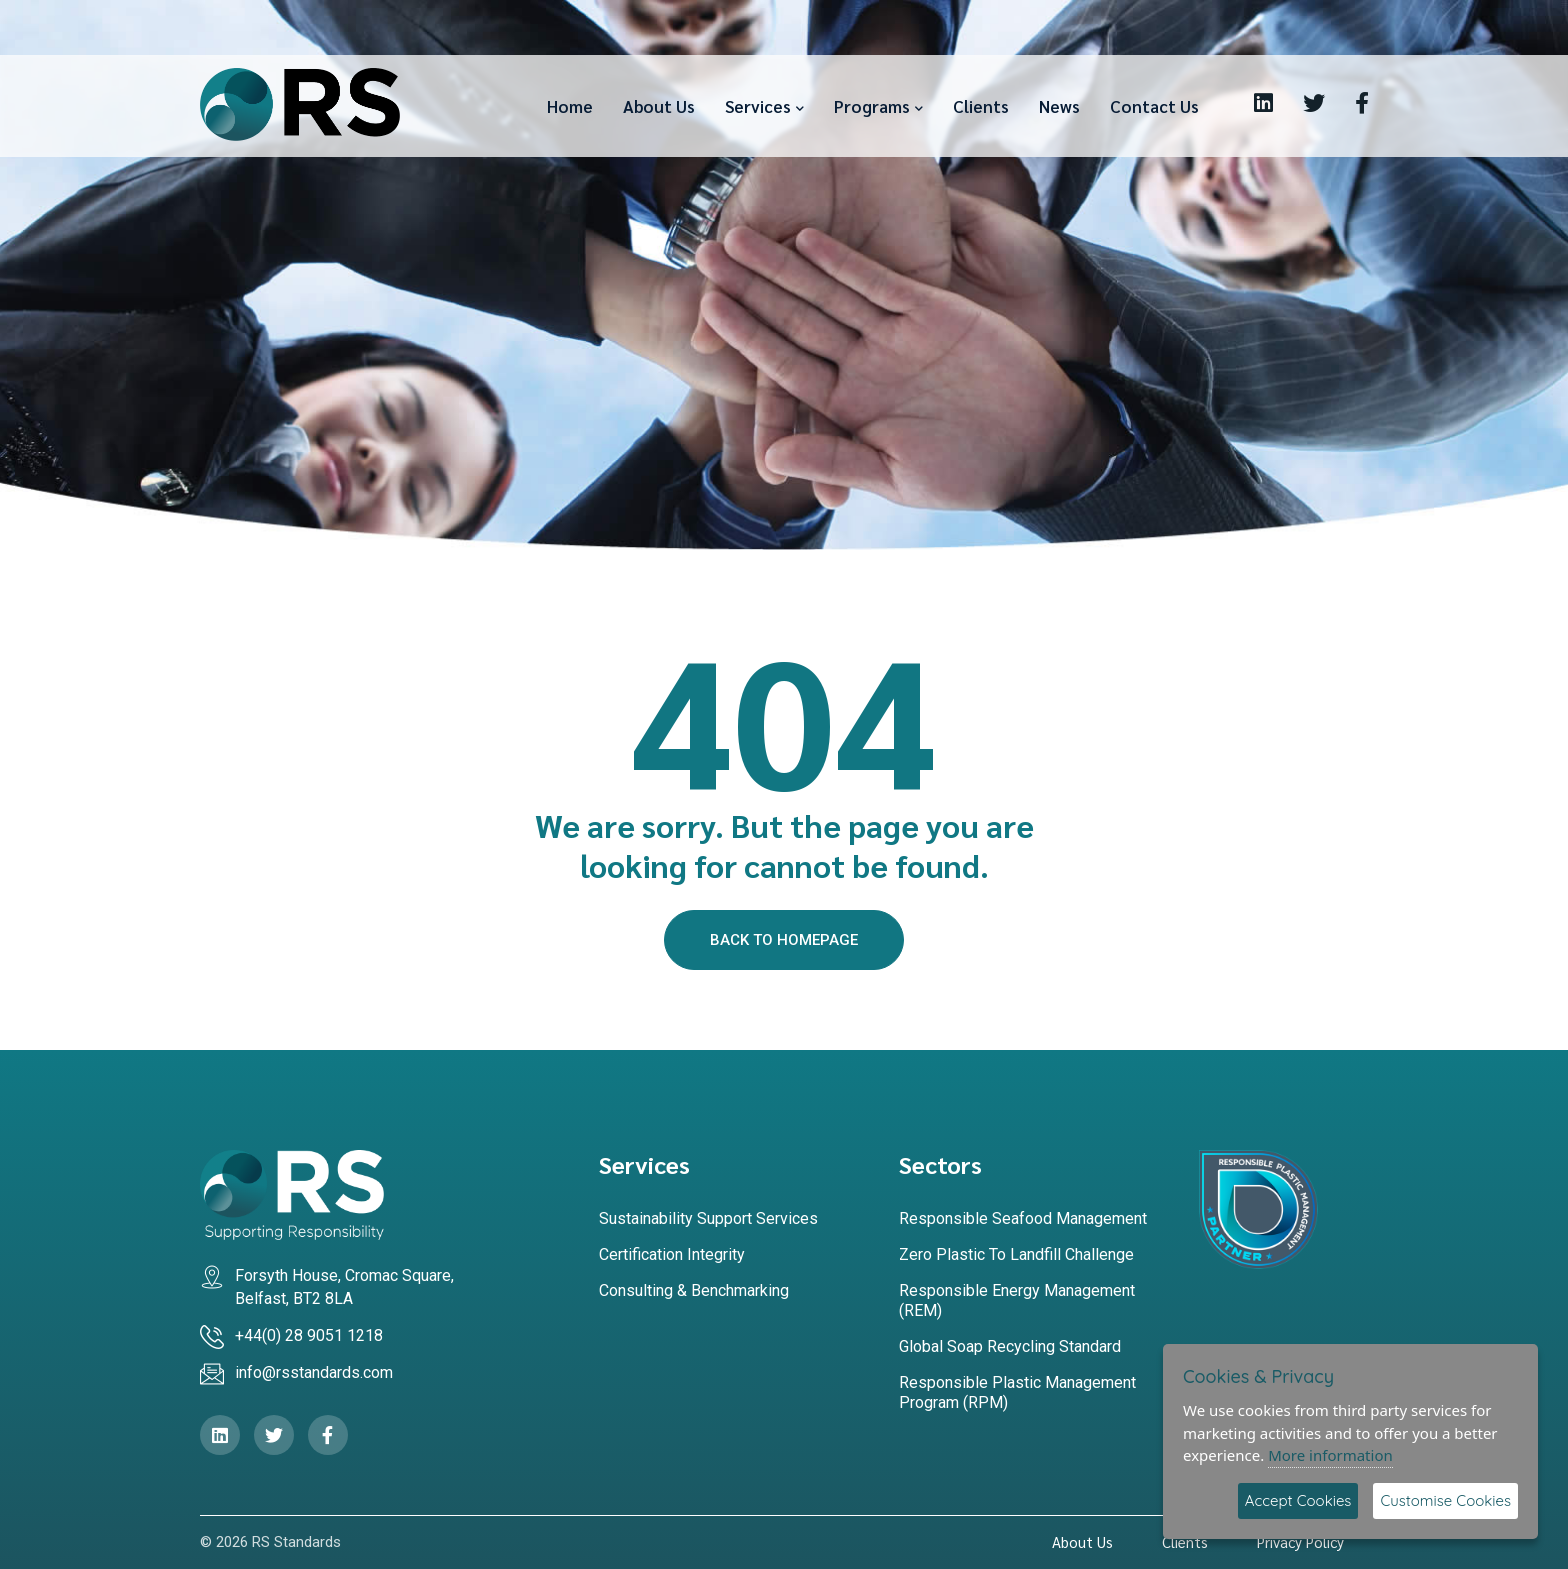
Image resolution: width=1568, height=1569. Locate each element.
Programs (872, 106)
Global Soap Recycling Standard (1010, 1346)
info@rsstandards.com (314, 1372)
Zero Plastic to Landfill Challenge (1016, 1254)
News (1059, 106)
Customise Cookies (1445, 1500)
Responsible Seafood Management (1023, 1218)
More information (1330, 1455)
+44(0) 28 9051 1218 (309, 1335)
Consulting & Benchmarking (694, 1290)
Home (570, 106)
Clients (981, 106)
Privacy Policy (1300, 1541)
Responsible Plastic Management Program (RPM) (1017, 1392)
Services (758, 106)
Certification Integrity (672, 1254)
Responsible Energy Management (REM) (1017, 1300)
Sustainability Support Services (708, 1218)
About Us (659, 106)
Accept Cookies (1298, 1500)
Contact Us (1154, 106)
